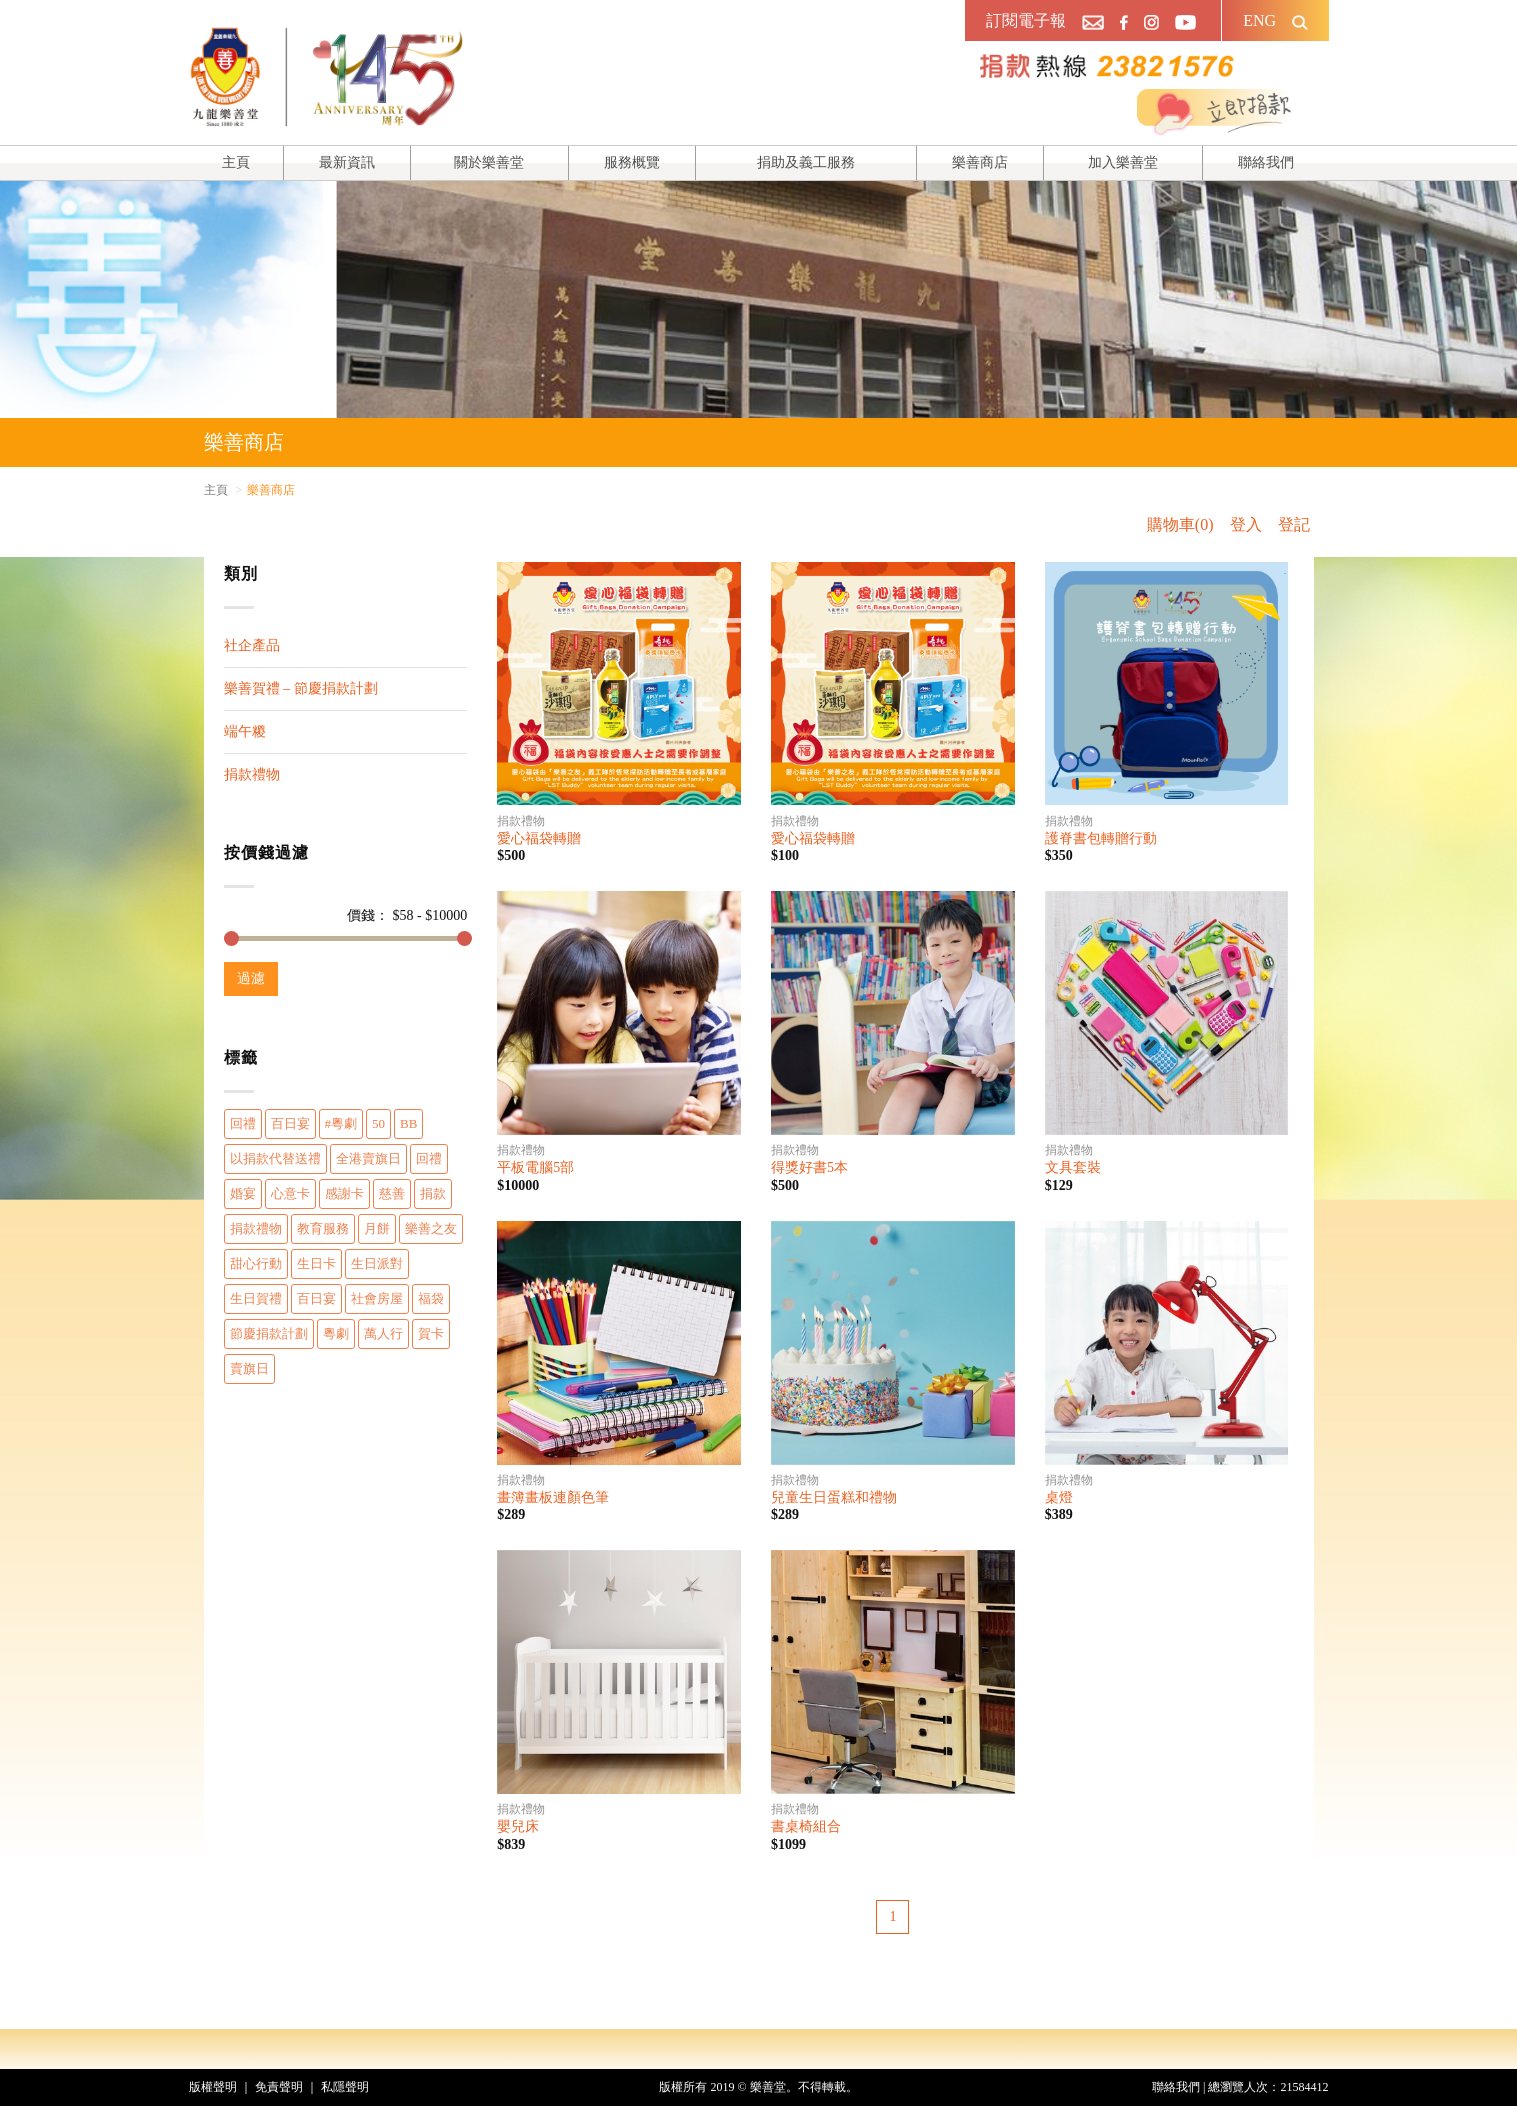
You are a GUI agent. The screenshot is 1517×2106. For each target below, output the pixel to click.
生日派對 (377, 1263)
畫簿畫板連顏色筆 (553, 1497)
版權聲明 (213, 2087)
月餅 (377, 1228)
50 (378, 1123)
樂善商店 (980, 162)
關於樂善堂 (489, 162)
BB (408, 1123)
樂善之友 (431, 1228)
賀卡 (431, 1333)
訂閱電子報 (1026, 20)
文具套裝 (1073, 1167)
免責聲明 (279, 2087)
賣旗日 (249, 1368)
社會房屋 (377, 1298)
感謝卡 (344, 1193)
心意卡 (290, 1193)
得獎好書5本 (809, 1167)
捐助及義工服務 (806, 162)
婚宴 (243, 1193)
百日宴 (290, 1123)
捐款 (433, 1193)
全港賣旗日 (368, 1158)
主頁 (236, 162)
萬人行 (383, 1333)
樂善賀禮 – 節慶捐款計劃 (301, 688)
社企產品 (252, 645)
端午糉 (245, 731)
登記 (1294, 524)
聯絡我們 (1266, 162)
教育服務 (323, 1228)
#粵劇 (341, 1123)
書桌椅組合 (806, 1826)
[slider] (231, 938)
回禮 (243, 1123)
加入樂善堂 (1123, 162)
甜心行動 (256, 1263)
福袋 (431, 1298)
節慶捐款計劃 (269, 1333)
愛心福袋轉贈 (539, 838)
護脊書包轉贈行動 (1101, 838)
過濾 (251, 978)
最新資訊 (347, 162)
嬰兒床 (518, 1826)
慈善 (392, 1193)
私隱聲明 (345, 2087)
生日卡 (316, 1263)
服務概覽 (632, 162)
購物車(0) (1180, 524)
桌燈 (1059, 1497)
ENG (1259, 20)
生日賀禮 (256, 1298)
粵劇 (336, 1333)
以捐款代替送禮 (275, 1158)
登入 (1246, 524)
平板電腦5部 (535, 1167)
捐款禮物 (252, 774)
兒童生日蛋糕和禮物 (834, 1497)
